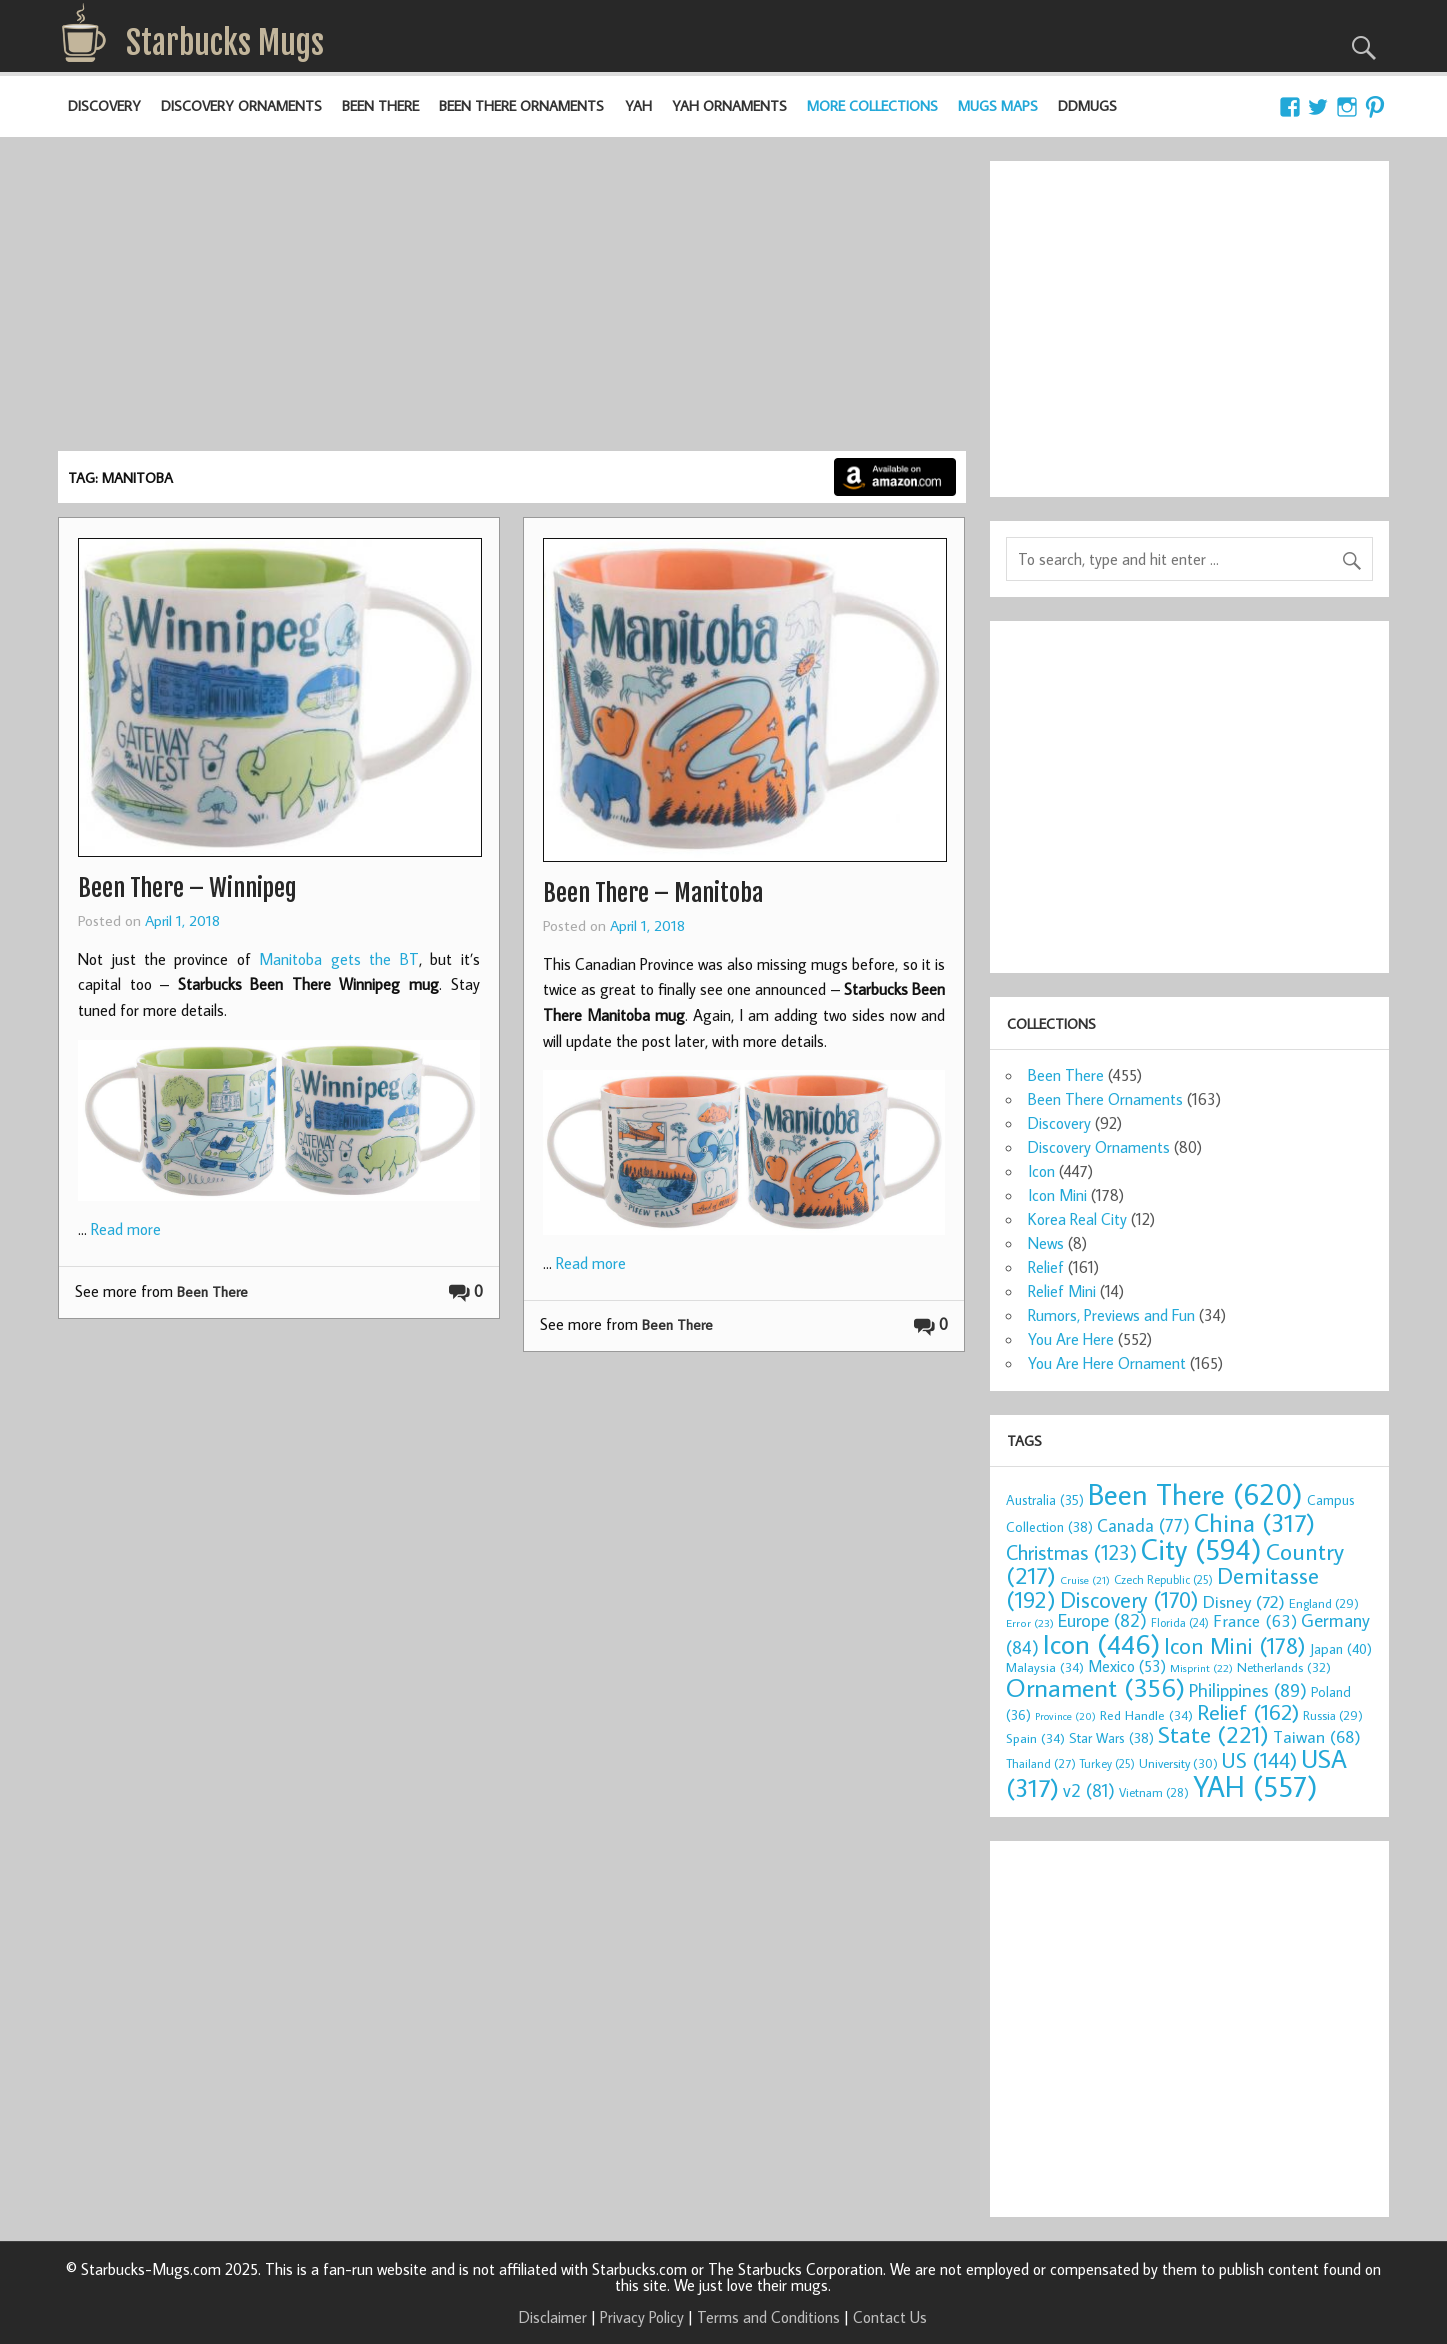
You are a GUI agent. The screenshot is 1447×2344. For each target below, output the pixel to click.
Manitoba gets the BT (338, 959)
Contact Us (890, 2317)
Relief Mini (1062, 1291)
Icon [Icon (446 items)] (1101, 1643)
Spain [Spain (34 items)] (1035, 1738)
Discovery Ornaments (241, 105)
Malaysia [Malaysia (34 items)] (1045, 1667)
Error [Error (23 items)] (1030, 1622)
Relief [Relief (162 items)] (1248, 1711)
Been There (380, 105)
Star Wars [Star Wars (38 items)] (1111, 1738)
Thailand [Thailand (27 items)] (1041, 1763)
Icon (1041, 1171)
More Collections (872, 105)
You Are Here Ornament (1107, 1363)
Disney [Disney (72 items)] (1244, 1601)
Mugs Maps (998, 105)
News (1046, 1243)
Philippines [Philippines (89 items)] (1248, 1690)
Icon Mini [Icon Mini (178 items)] (1235, 1645)
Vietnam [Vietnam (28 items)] (1154, 1792)
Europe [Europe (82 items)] (1102, 1620)
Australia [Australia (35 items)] (1045, 1500)
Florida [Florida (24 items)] (1180, 1622)
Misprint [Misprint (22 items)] (1201, 1668)
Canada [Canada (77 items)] (1143, 1525)
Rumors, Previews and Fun (1111, 1315)
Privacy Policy (642, 2317)
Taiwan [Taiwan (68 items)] (1317, 1736)
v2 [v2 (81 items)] (1089, 1790)
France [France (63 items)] (1255, 1621)
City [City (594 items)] (1201, 1549)
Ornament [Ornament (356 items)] (1095, 1687)
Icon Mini (1057, 1195)
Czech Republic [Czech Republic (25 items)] (1163, 1579)
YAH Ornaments (729, 105)
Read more (126, 1229)
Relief (1046, 1267)
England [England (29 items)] (1324, 1603)
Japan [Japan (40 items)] (1341, 1648)
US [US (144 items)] (1259, 1760)
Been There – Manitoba (653, 893)
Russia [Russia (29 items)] (1333, 1715)
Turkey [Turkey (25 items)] (1107, 1763)
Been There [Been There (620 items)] (1195, 1494)
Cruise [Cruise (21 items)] (1085, 1580)
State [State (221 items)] (1213, 1734)
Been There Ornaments (521, 105)
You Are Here (1071, 1339)
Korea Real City (1077, 1219)
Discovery (104, 105)
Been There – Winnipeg (187, 888)
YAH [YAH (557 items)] (1255, 1786)
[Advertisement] (512, 301)
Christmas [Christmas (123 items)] (1071, 1552)
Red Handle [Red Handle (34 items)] (1146, 1715)
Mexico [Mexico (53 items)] (1127, 1666)
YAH (638, 105)
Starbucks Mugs (225, 43)
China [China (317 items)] (1254, 1522)
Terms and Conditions (768, 2317)
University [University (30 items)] (1178, 1763)
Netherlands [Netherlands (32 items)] (1284, 1667)
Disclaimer (553, 2317)
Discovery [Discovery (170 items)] (1129, 1599)
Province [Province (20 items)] (1065, 1716)
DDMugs (1087, 105)
